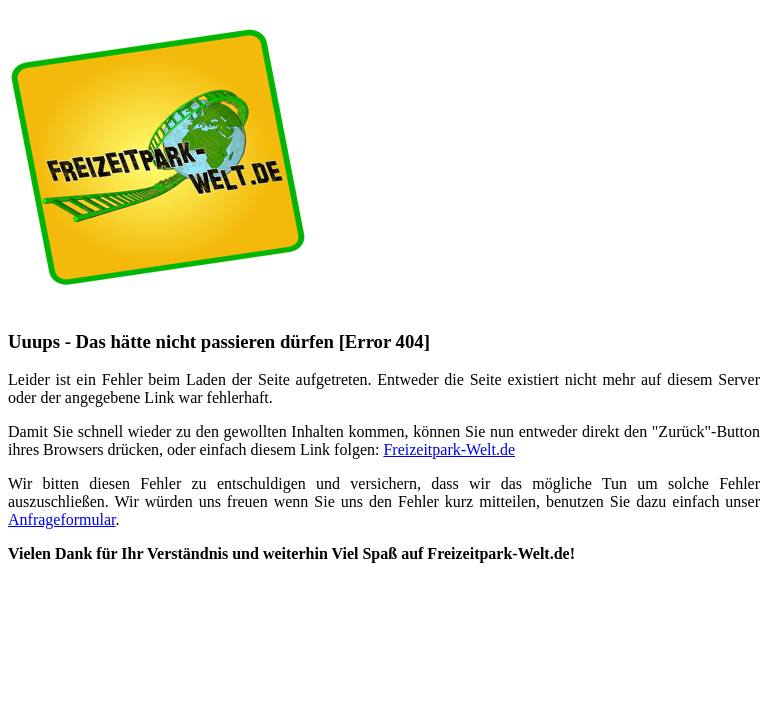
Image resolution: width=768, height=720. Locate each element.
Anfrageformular (62, 519)
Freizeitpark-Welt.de (449, 449)
